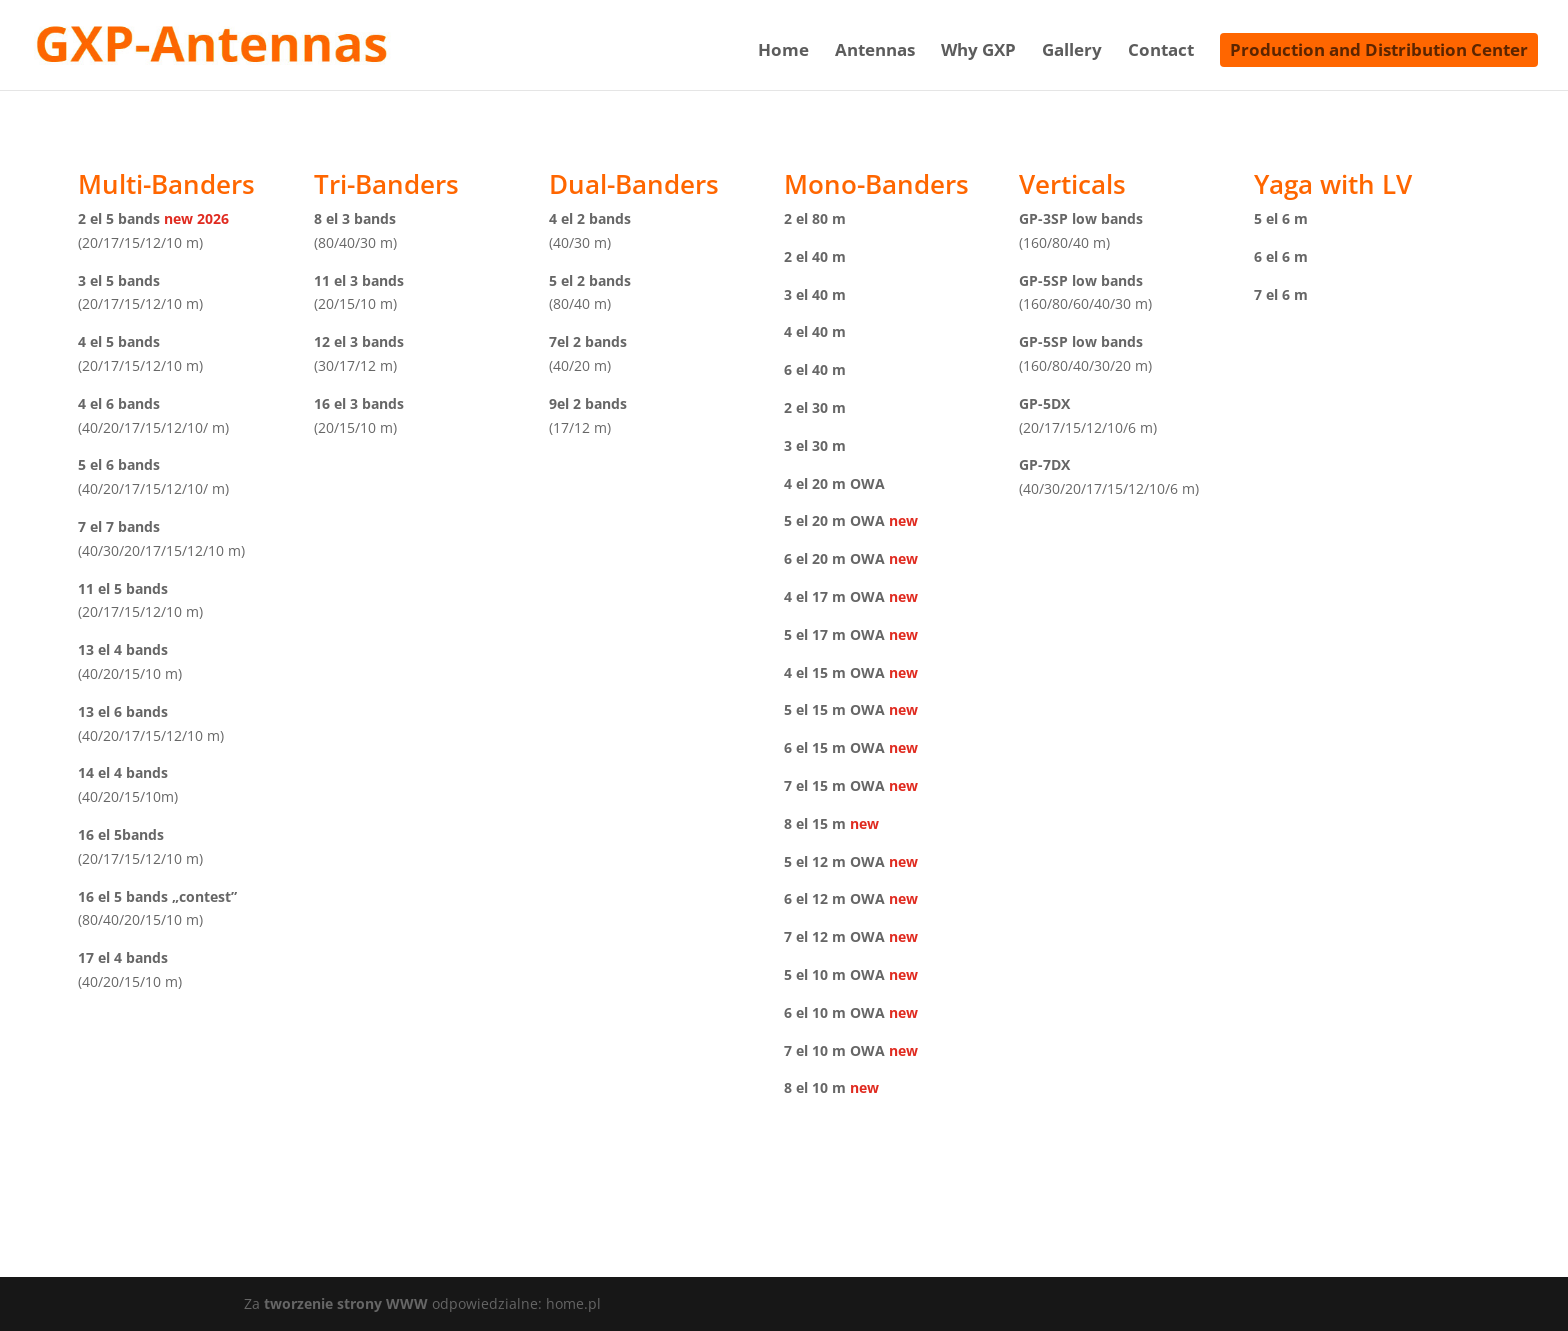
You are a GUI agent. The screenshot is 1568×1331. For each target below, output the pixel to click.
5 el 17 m (815, 634)
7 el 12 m (815, 936)
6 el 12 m (815, 898)
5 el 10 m (815, 974)
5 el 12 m (815, 861)
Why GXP (978, 52)
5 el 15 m (815, 709)
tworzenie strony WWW (348, 1303)
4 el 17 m (815, 596)
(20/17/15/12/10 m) (140, 242)
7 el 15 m (815, 785)
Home (783, 52)
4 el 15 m (815, 672)
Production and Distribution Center (1379, 49)
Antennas (875, 52)
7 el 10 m (815, 1050)
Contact (1161, 52)
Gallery (1072, 52)
